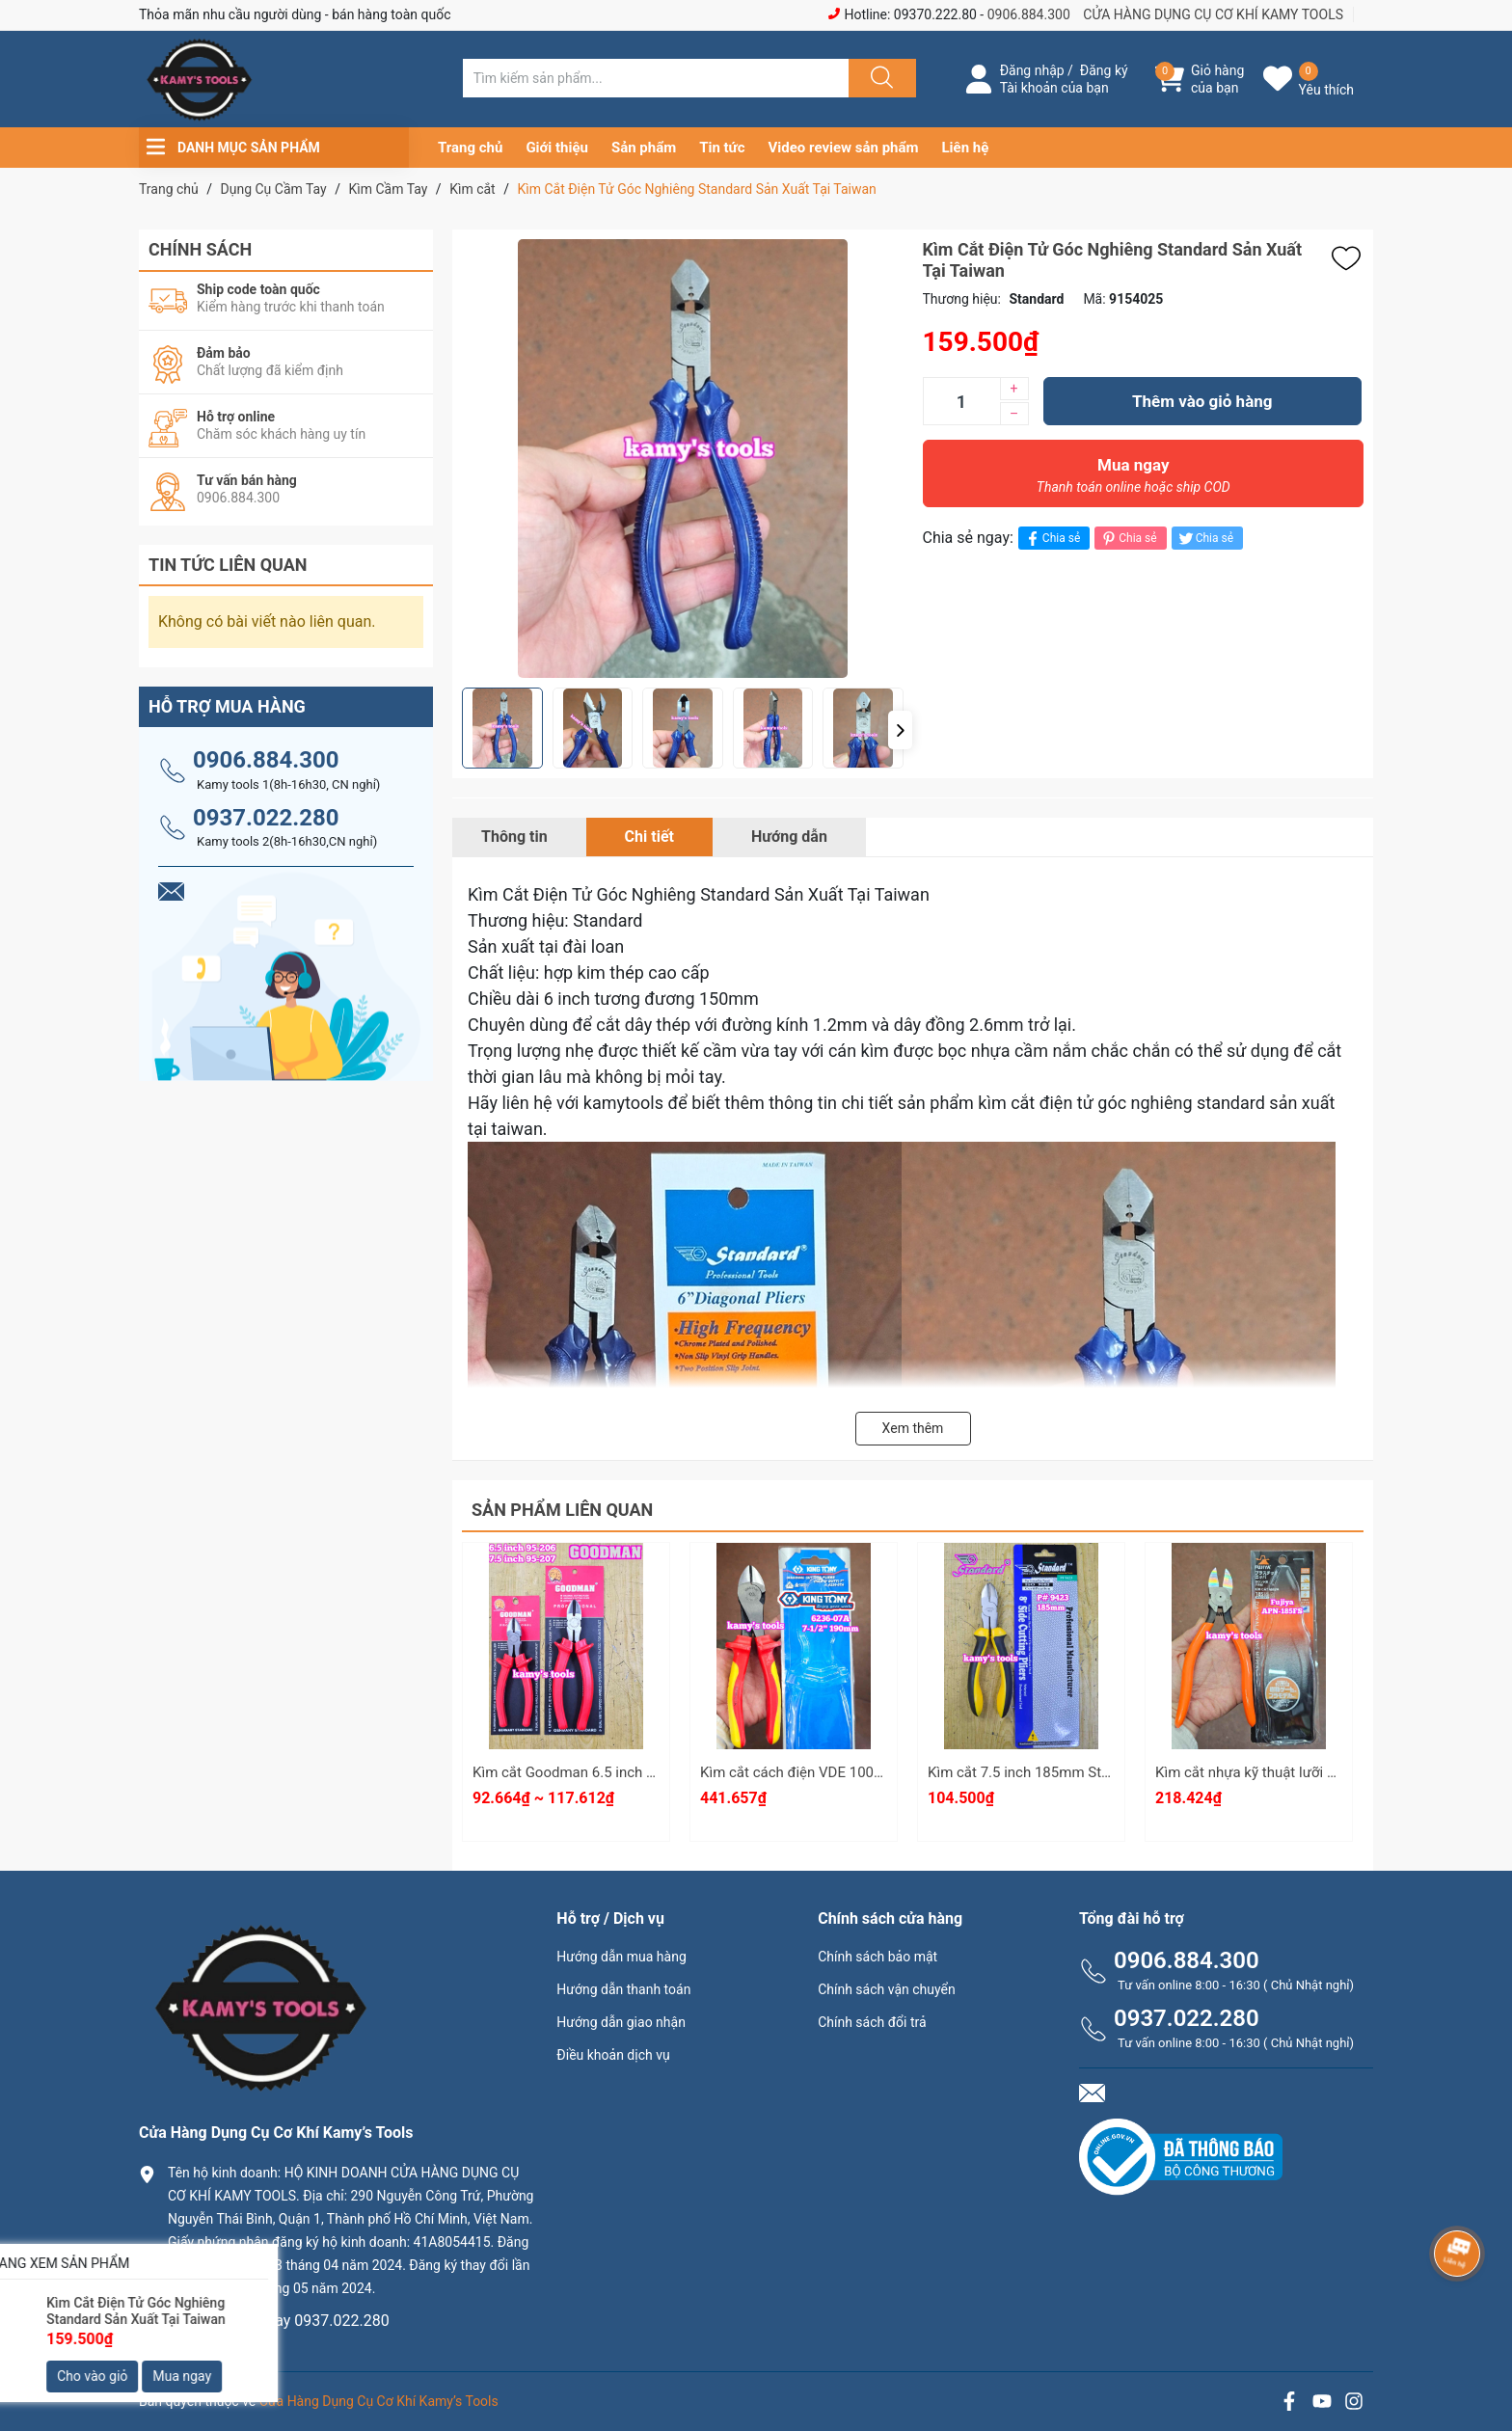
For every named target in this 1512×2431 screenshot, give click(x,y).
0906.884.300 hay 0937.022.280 (279, 2320)
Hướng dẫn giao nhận (621, 2022)
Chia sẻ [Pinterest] (1127, 538)
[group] (683, 458)
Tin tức (721, 147)
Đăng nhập (1032, 70)
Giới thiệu (557, 147)
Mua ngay (1134, 480)
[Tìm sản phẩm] (656, 78)
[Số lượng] (961, 401)
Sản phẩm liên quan (562, 1509)
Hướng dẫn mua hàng (621, 1956)
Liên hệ (965, 147)
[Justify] (879, 78)
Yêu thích (1326, 89)
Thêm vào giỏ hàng (1202, 401)
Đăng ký (1104, 70)
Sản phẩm (643, 147)
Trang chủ (470, 147)
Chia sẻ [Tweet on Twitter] (1204, 538)
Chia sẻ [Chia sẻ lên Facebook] (1051, 538)
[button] (900, 730)
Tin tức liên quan (228, 564)
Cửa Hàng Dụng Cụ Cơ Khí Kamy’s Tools (379, 2401)
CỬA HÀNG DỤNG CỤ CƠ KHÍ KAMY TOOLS (1213, 14)
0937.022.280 (266, 817)
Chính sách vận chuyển (887, 1989)
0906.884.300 (1028, 14)
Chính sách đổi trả (872, 2022)
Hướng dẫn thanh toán (623, 1989)
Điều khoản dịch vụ (612, 2055)
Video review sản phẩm (844, 147)
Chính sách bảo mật (877, 1956)
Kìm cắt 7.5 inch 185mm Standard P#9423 (1064, 1772)
